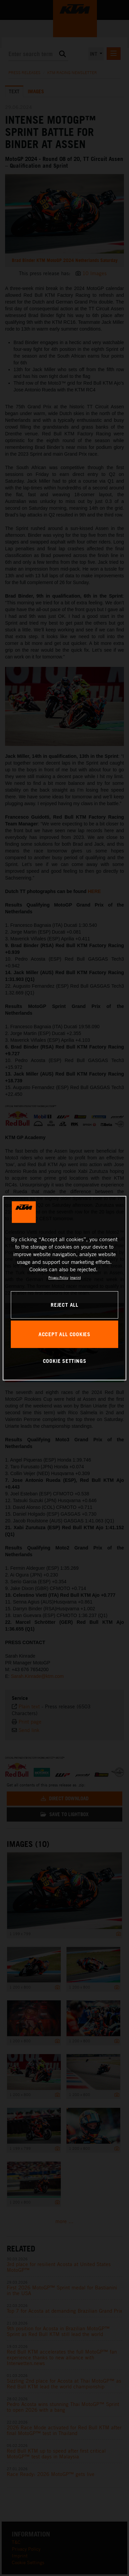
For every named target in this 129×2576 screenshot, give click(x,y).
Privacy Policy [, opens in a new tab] (58, 1277)
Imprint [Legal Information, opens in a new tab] (75, 1277)
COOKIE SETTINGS (64, 1360)
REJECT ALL (64, 1304)
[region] (65, 1288)
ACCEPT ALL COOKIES (64, 1334)
